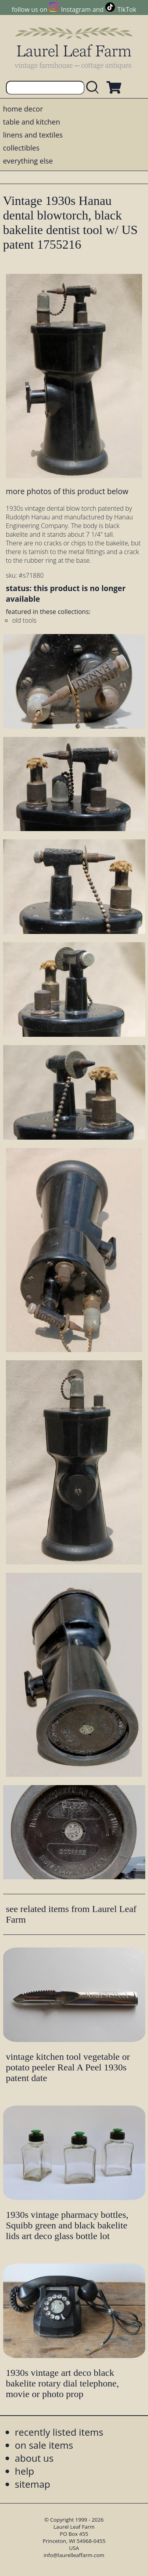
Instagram (76, 9)
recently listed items (59, 2431)
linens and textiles (33, 134)
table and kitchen (31, 121)
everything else (28, 161)
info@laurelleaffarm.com (74, 2555)
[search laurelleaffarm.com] (94, 88)
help (24, 2470)
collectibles (21, 148)
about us (34, 2457)
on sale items (44, 2444)
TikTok (126, 9)
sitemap (33, 2483)
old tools (24, 620)
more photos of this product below (67, 491)
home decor (23, 108)
